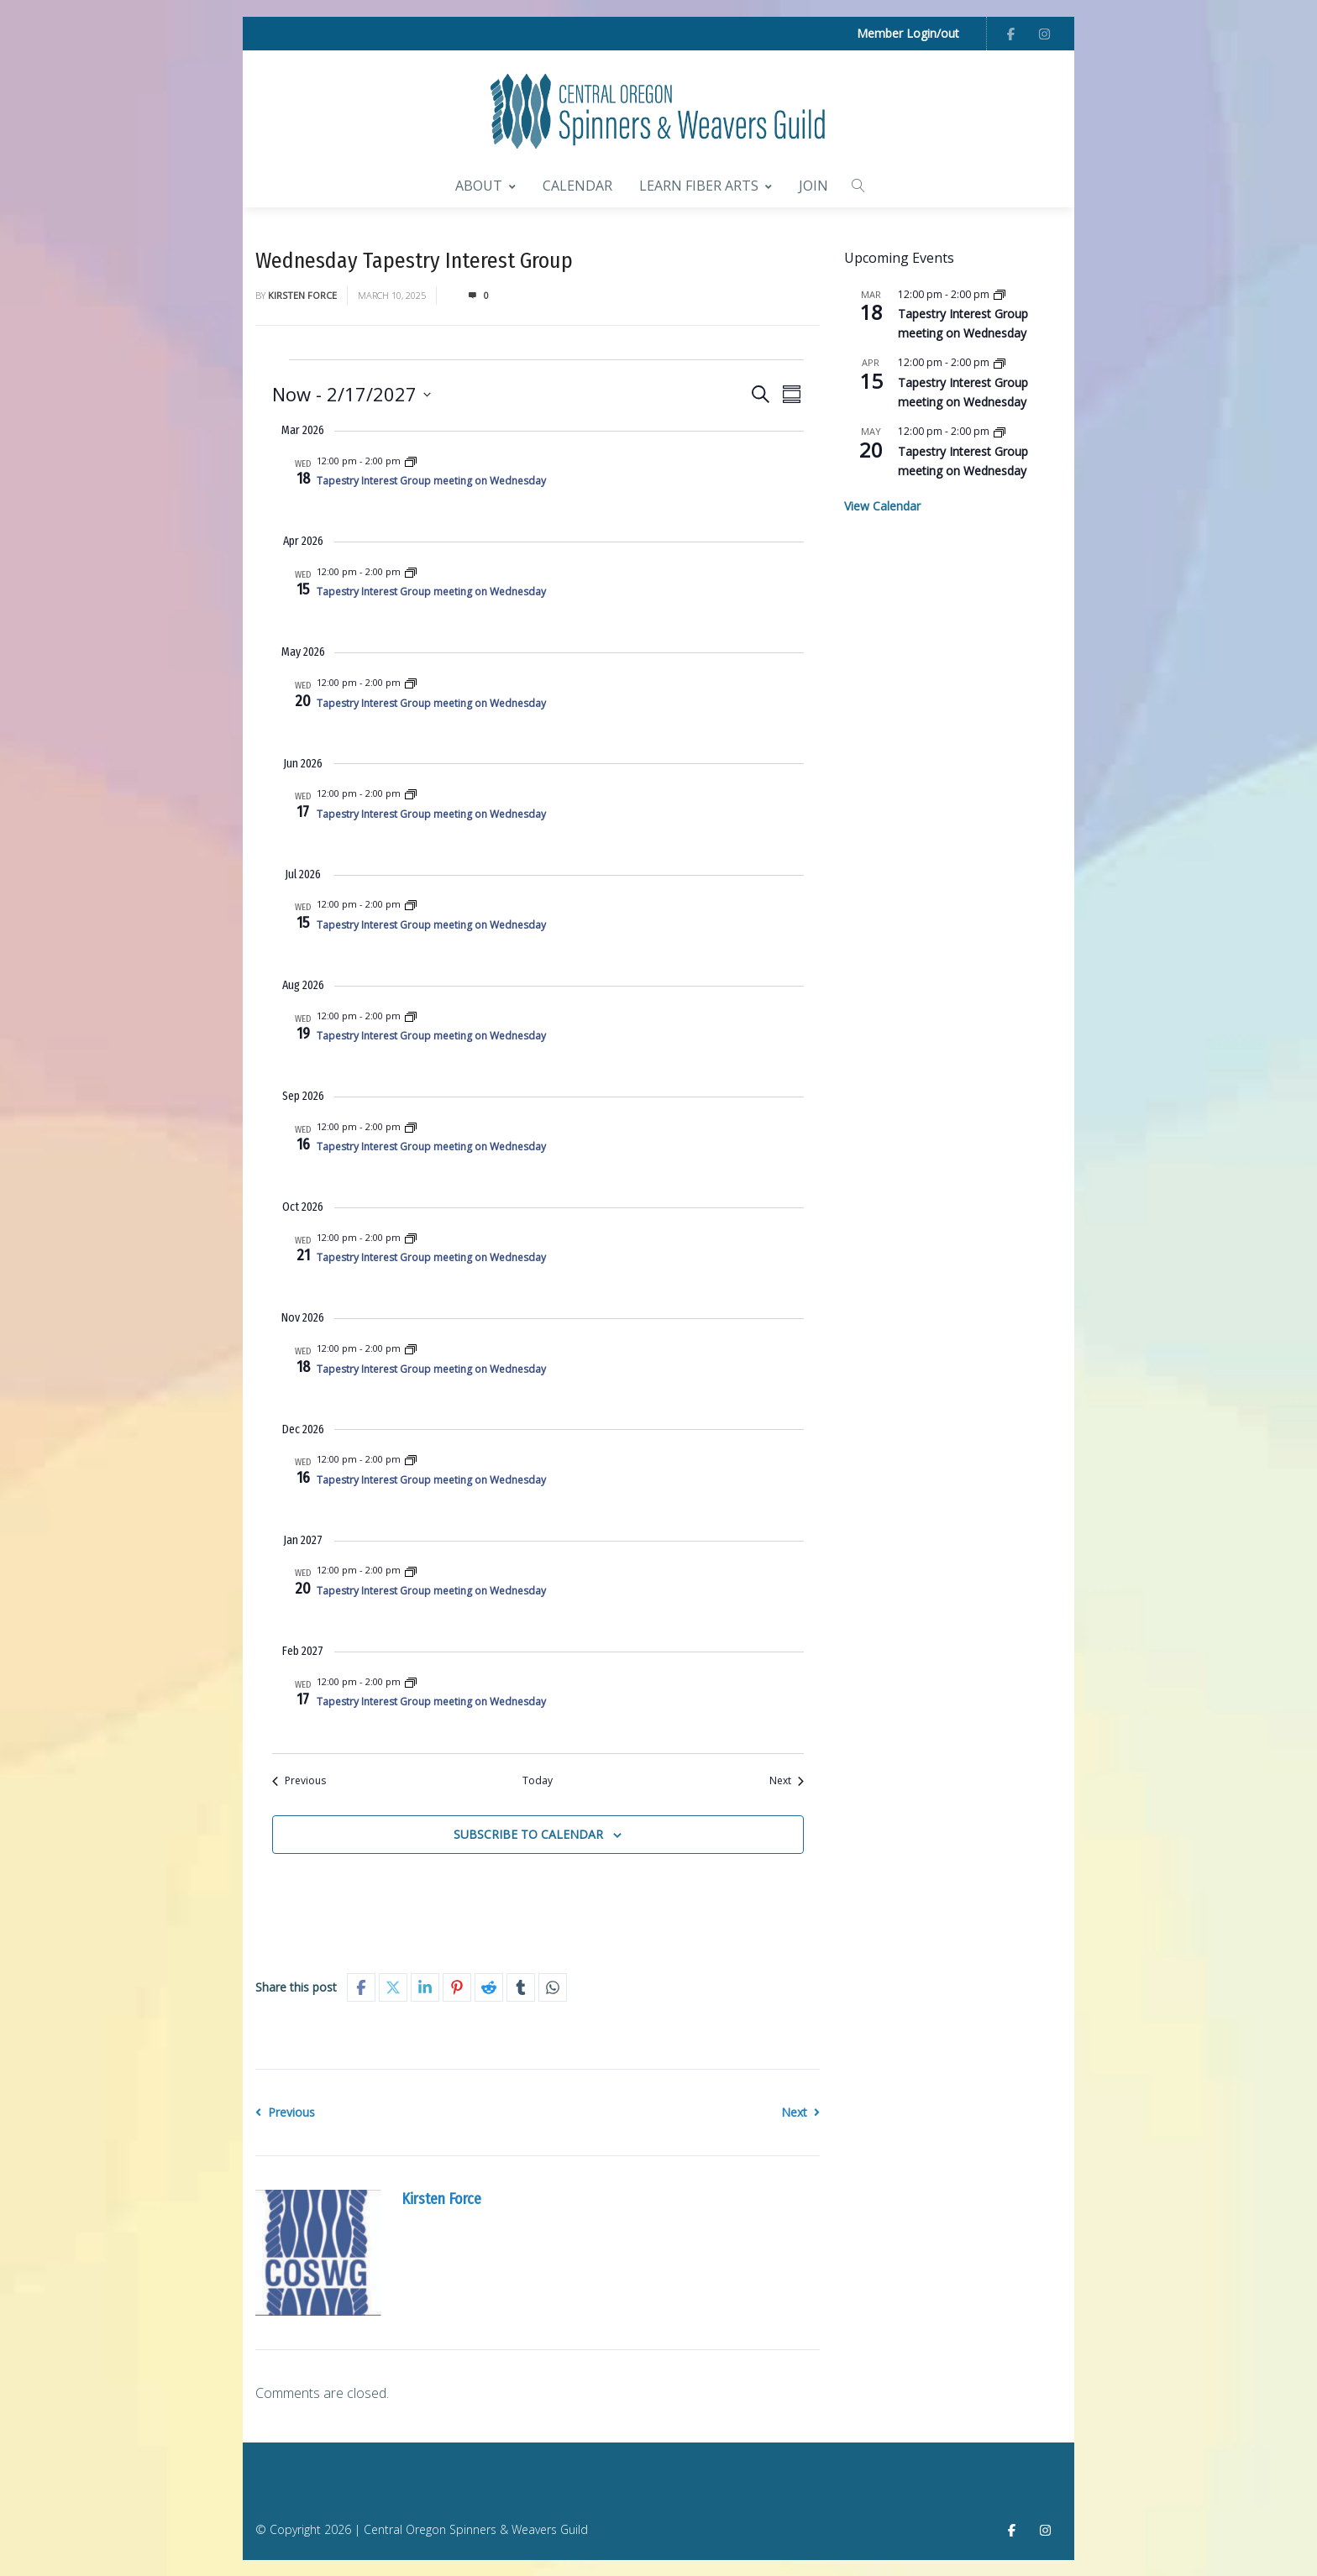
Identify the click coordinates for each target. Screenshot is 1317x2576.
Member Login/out (908, 33)
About (485, 184)
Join (813, 184)
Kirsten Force (302, 293)
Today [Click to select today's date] (537, 1779)
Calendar (577, 184)
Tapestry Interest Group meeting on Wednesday (431, 480)
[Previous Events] (299, 1779)
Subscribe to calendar (528, 1832)
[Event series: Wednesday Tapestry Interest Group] (411, 459)
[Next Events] (786, 1779)
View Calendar (882, 505)
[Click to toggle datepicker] (351, 392)
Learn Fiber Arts (705, 184)
